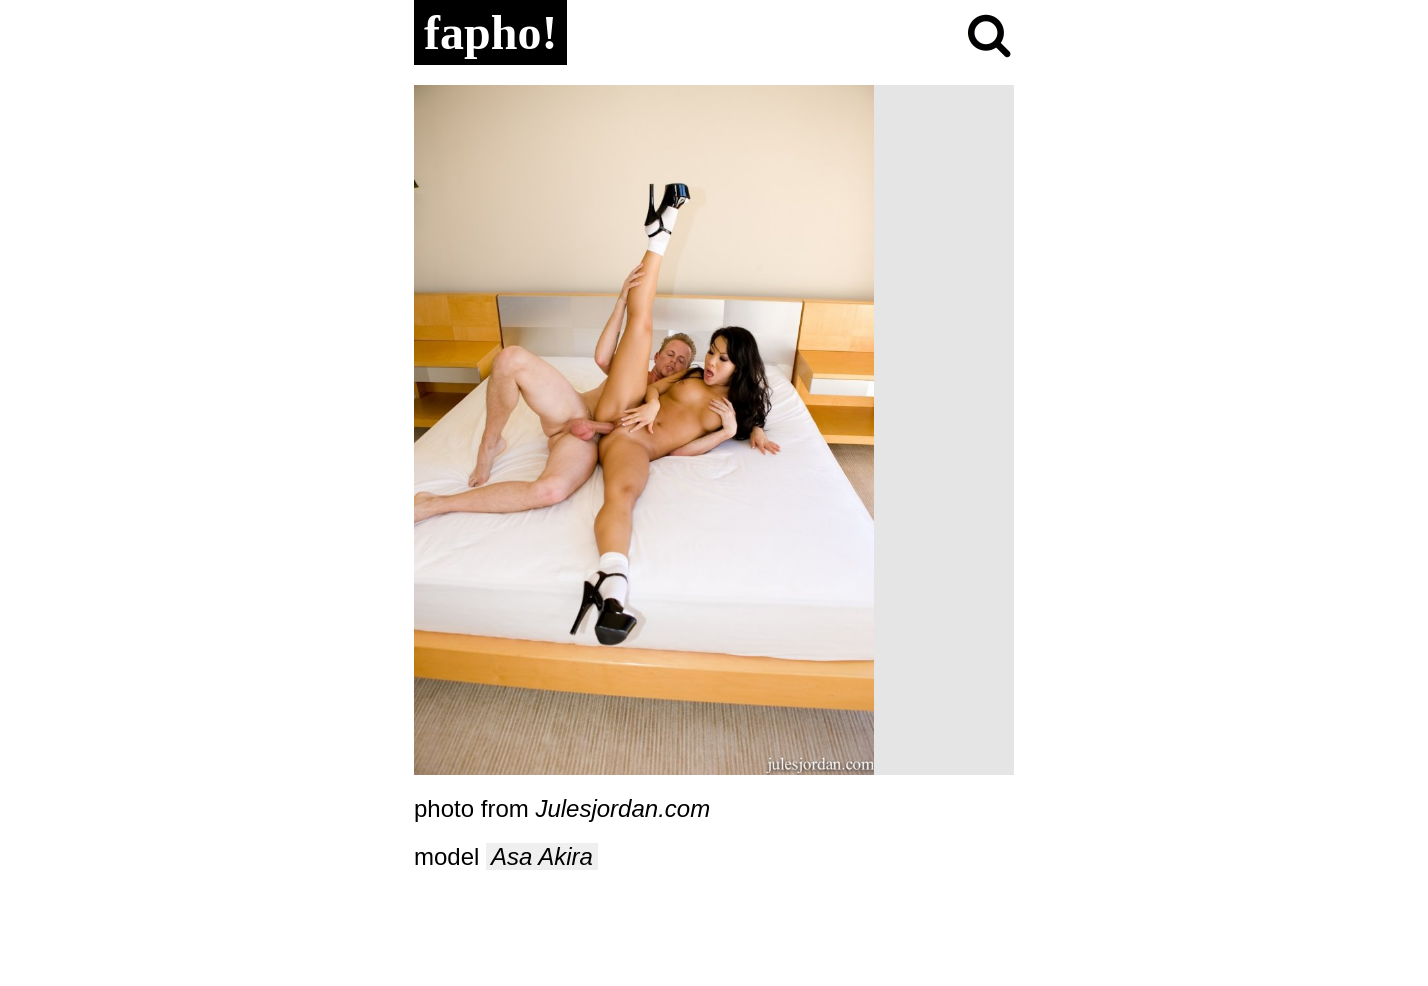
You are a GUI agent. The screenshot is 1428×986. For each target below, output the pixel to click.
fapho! (490, 32)
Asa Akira (542, 856)
